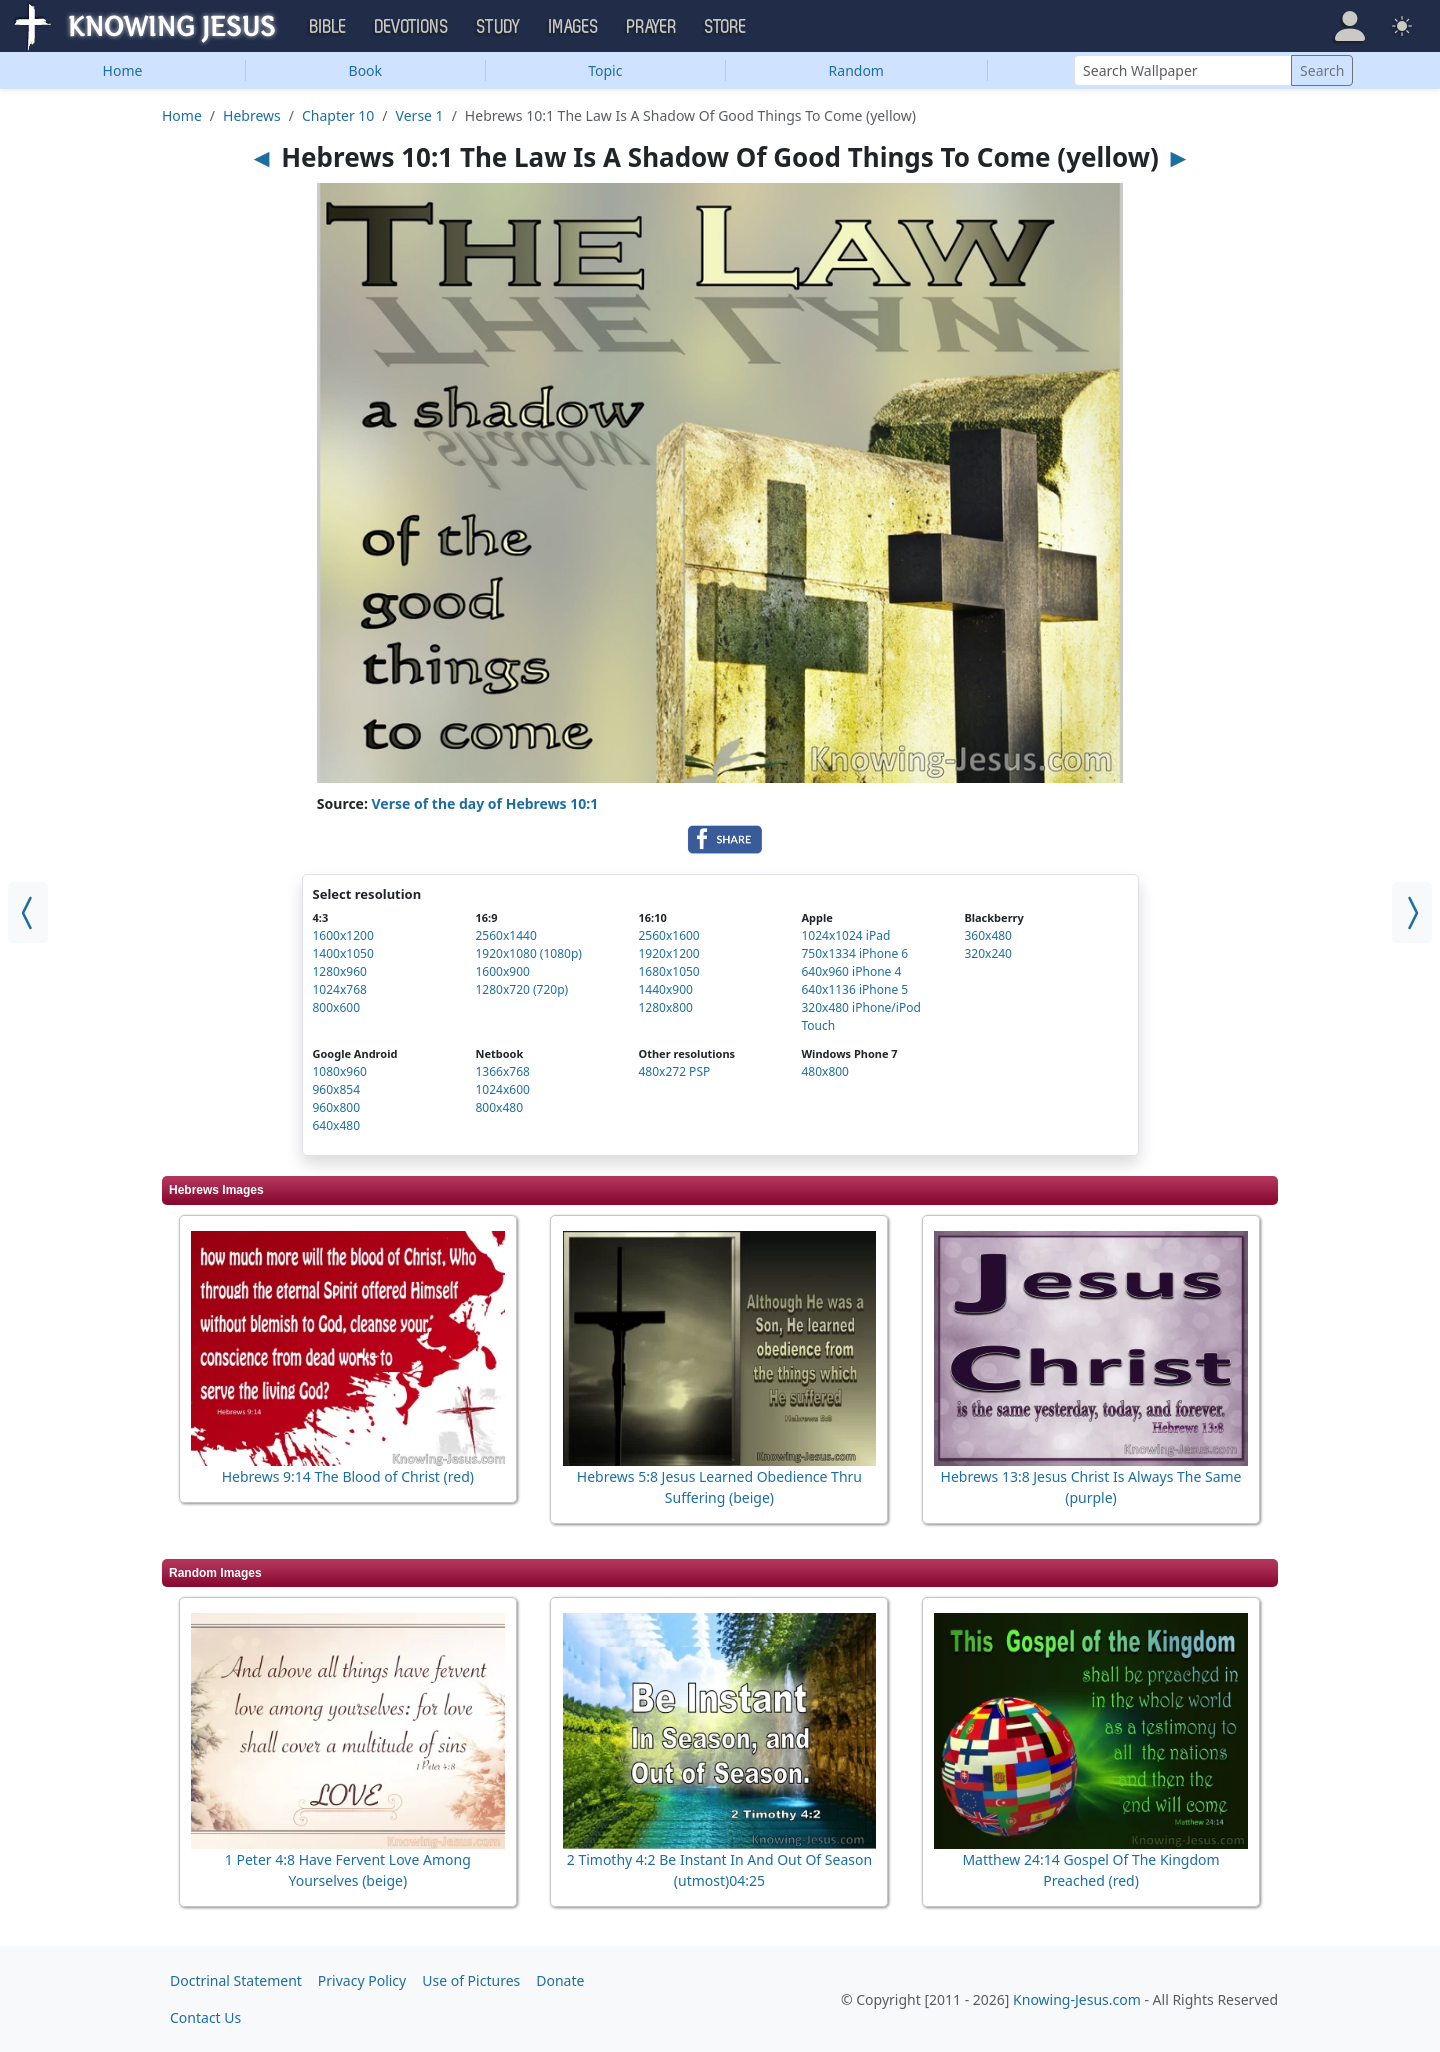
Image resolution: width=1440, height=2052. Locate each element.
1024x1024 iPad (845, 935)
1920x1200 (668, 953)
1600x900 (502, 971)
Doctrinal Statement (236, 1980)
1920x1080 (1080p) (528, 953)
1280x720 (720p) (521, 989)
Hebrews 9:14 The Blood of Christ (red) (348, 1476)
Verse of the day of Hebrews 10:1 (485, 803)
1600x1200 (343, 935)
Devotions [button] (412, 27)
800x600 (337, 1007)
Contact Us (205, 2017)
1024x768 (340, 989)
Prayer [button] (652, 27)
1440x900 (665, 989)
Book (366, 70)
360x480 (988, 935)
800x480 (499, 1107)
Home (123, 70)
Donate (560, 1980)
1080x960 (340, 1071)
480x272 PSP (674, 1071)
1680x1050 (668, 971)
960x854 (337, 1089)
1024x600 (502, 1089)
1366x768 (502, 1071)
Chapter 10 (338, 115)
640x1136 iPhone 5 (854, 989)
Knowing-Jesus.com (1077, 1999)
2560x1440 (505, 935)
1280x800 (665, 1007)
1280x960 (340, 971)
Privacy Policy (362, 1980)
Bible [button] (328, 27)
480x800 (825, 1071)
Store (726, 27)
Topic (605, 70)
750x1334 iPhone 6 (854, 953)
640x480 (337, 1125)
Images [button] (574, 27)
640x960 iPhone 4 (851, 971)
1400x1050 (343, 953)
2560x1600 (668, 935)
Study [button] (499, 27)
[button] (1350, 26)
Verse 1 (420, 115)
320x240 (988, 953)
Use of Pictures (471, 1980)
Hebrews (252, 115)
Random (856, 70)
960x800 (337, 1107)
